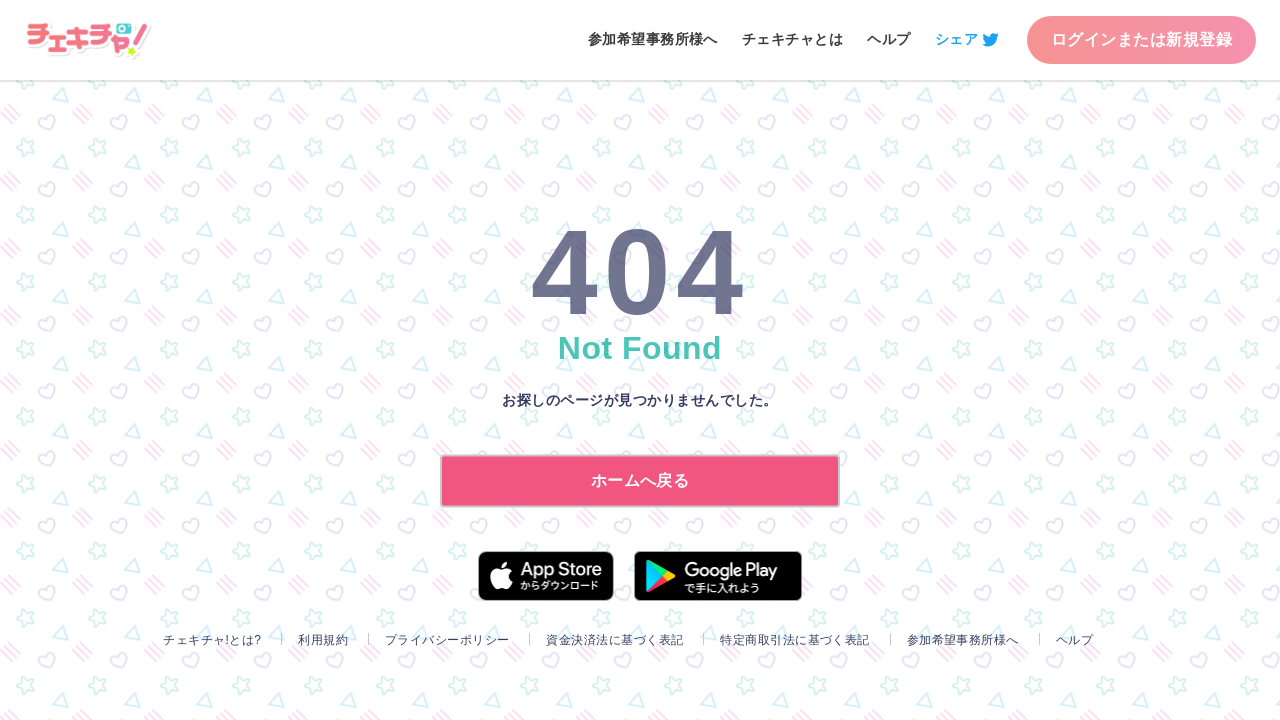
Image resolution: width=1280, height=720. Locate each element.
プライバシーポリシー (447, 640)
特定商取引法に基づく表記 (795, 640)
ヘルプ (888, 39)
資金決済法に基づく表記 (614, 640)
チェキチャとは (792, 39)
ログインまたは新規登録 (1141, 39)
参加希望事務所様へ (653, 39)
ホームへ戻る (640, 480)
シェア (956, 39)
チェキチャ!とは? (212, 640)
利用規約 (323, 640)
